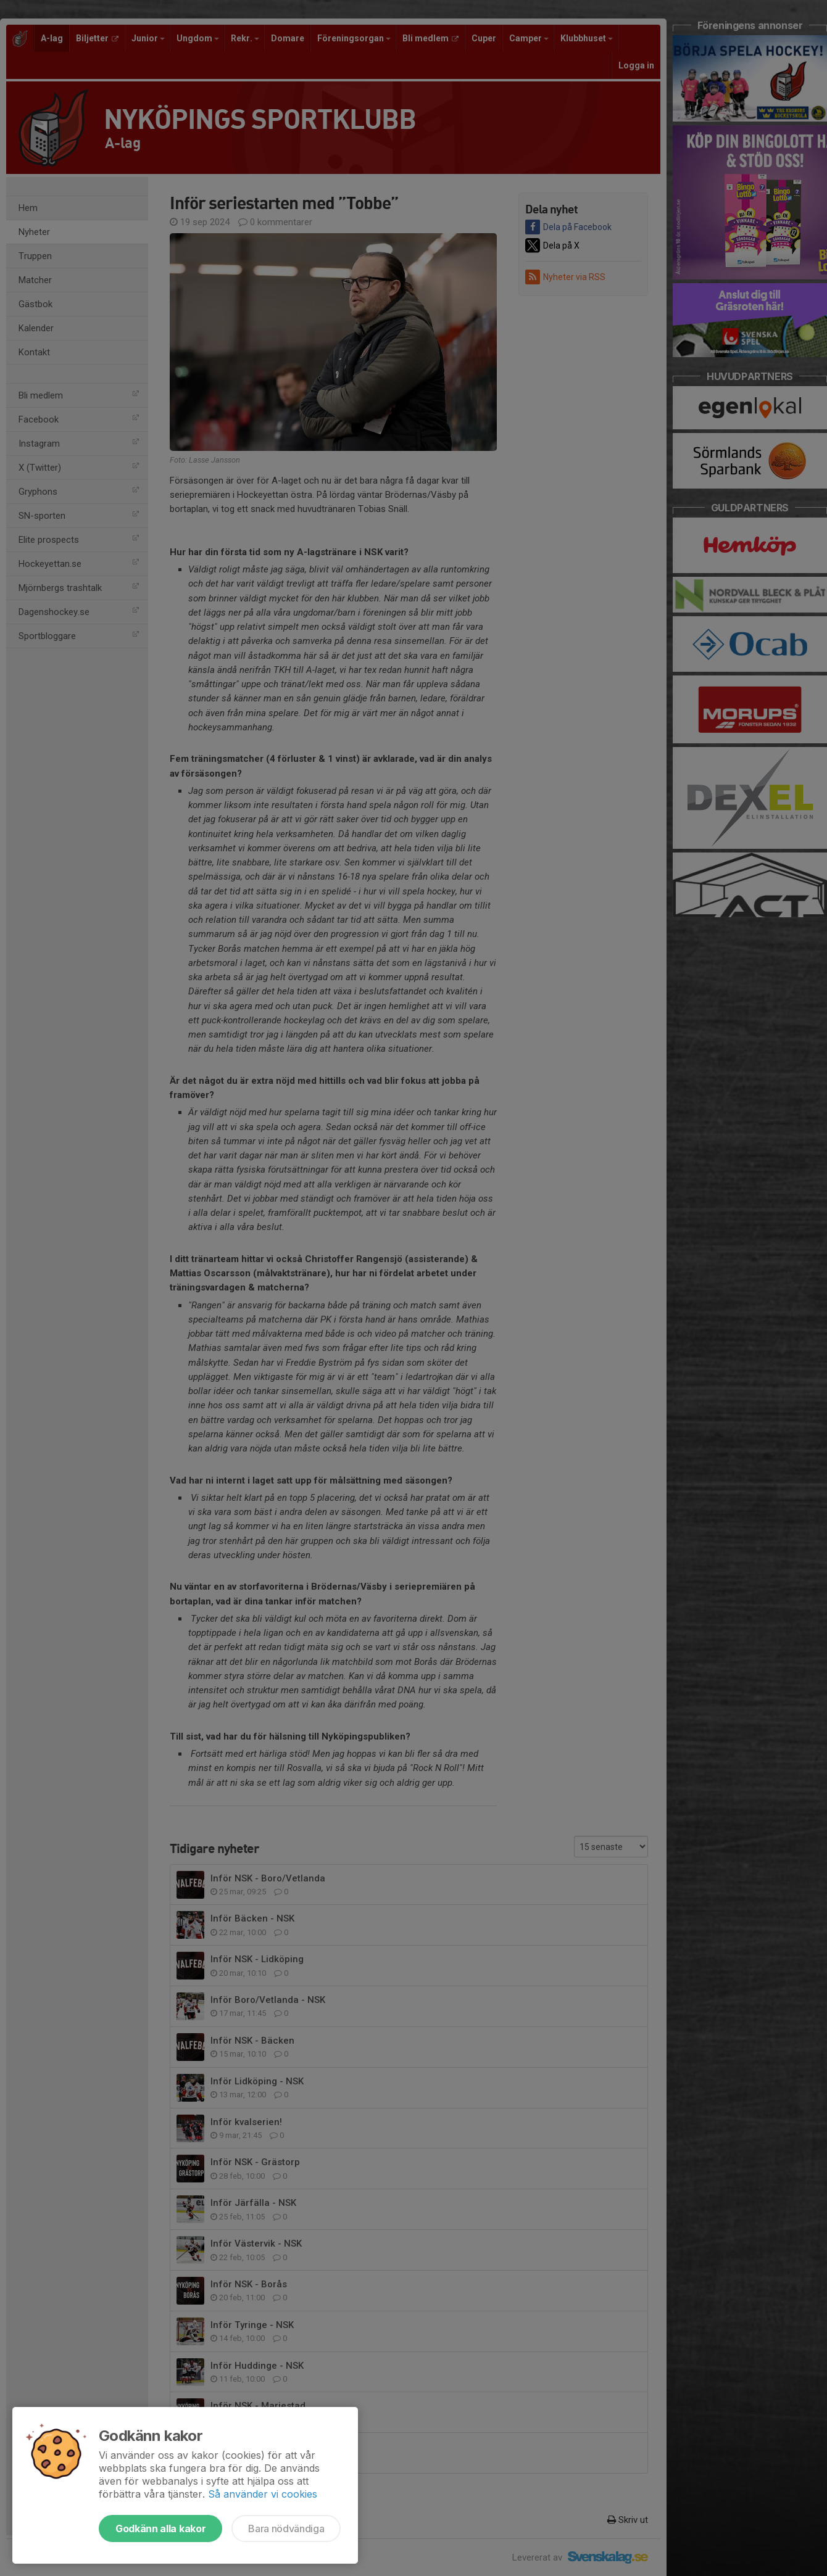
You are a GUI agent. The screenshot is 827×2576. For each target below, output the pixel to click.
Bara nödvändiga (286, 2528)
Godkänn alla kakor (160, 2528)
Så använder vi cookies (262, 2494)
